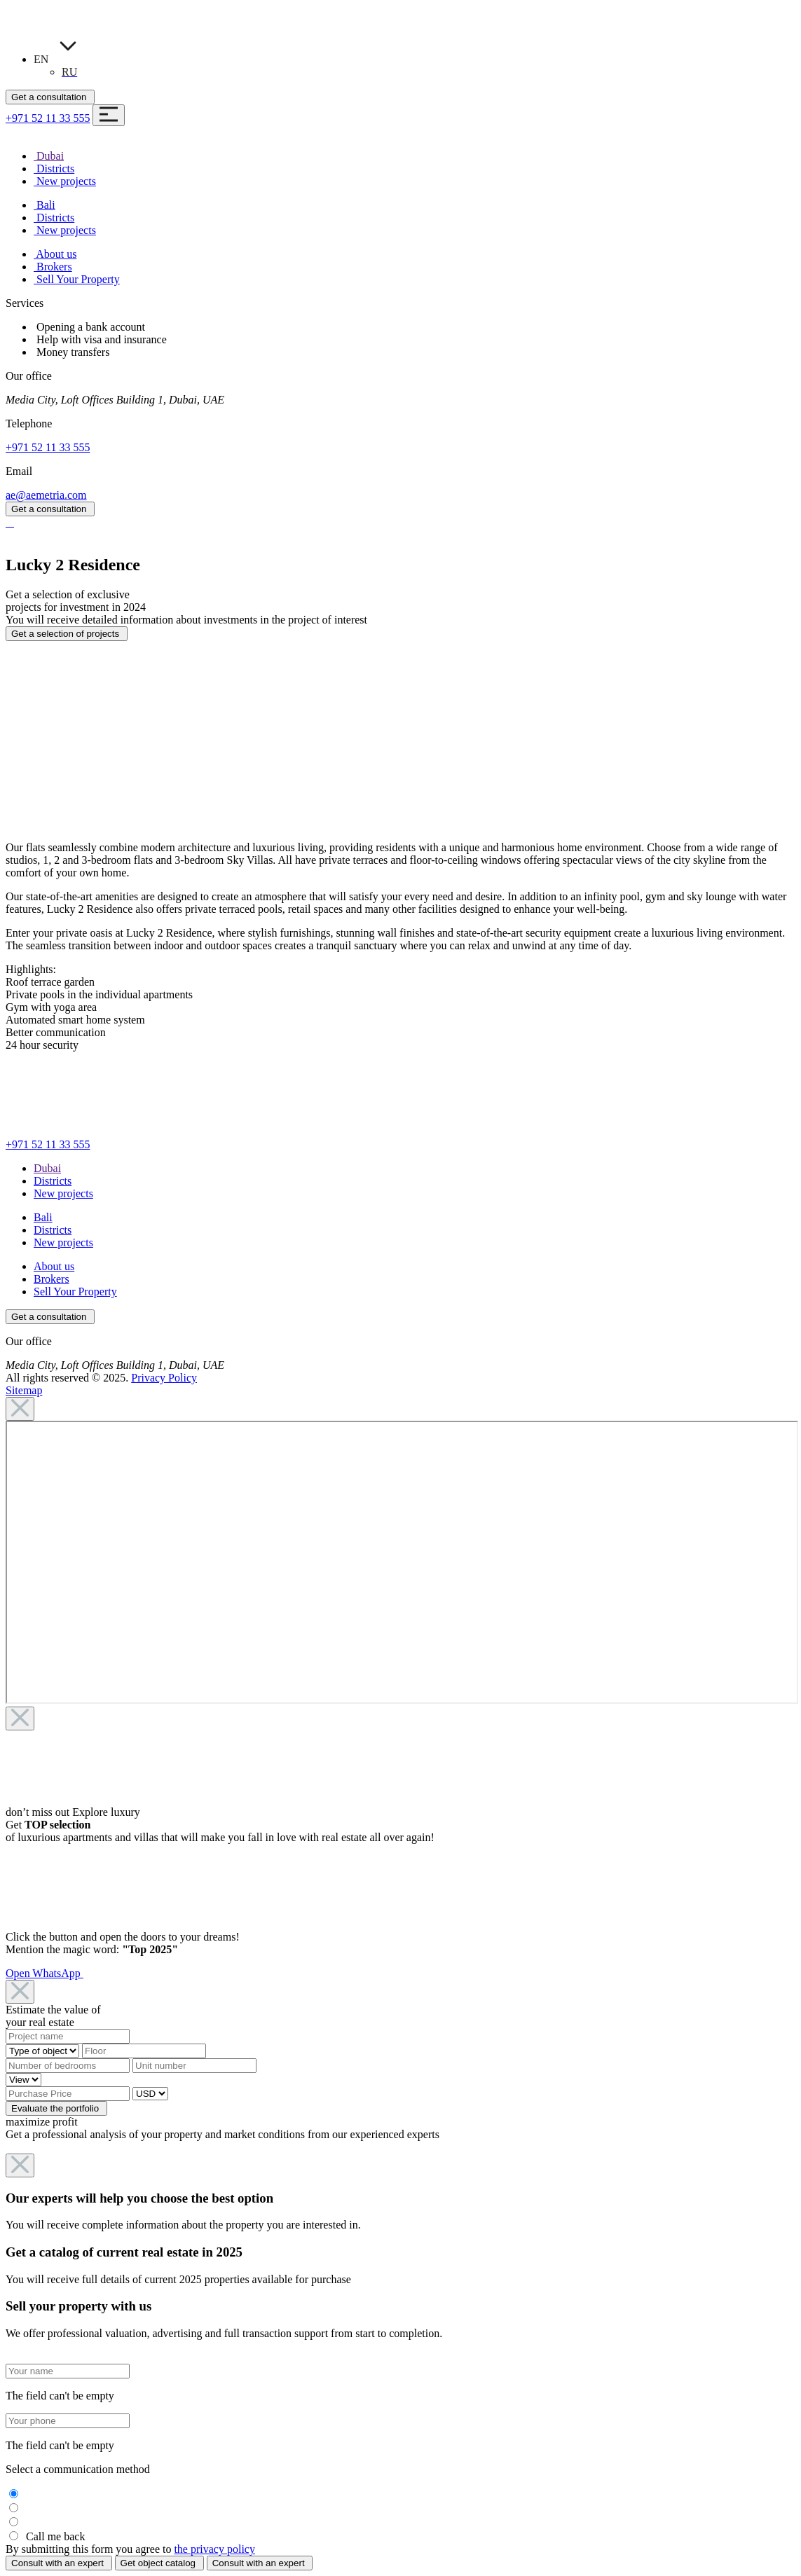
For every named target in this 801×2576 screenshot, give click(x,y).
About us (54, 1266)
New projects (63, 1193)
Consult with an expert (59, 2563)
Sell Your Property (75, 1291)
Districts (52, 1181)
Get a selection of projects (66, 633)
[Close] (20, 1409)
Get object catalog (159, 2563)
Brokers (51, 1279)
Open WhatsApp (44, 1973)
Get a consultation (50, 97)
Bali (43, 1217)
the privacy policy (214, 2549)
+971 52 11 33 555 (48, 118)
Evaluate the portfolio (56, 2108)
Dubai (47, 1168)
